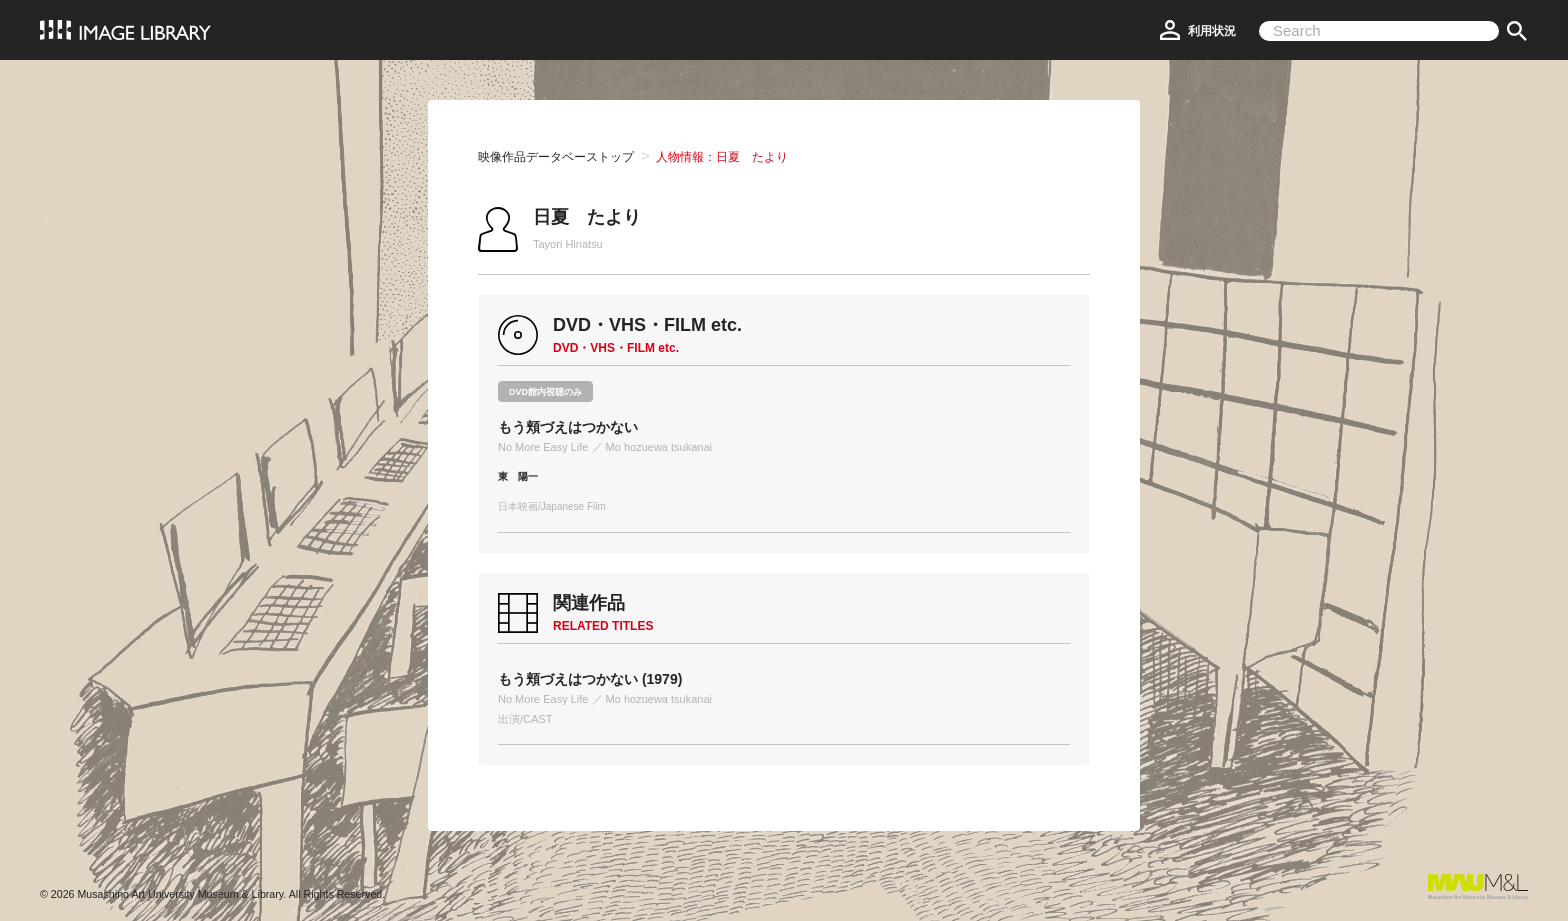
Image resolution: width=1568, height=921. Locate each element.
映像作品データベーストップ (556, 157)
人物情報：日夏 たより (722, 157)
